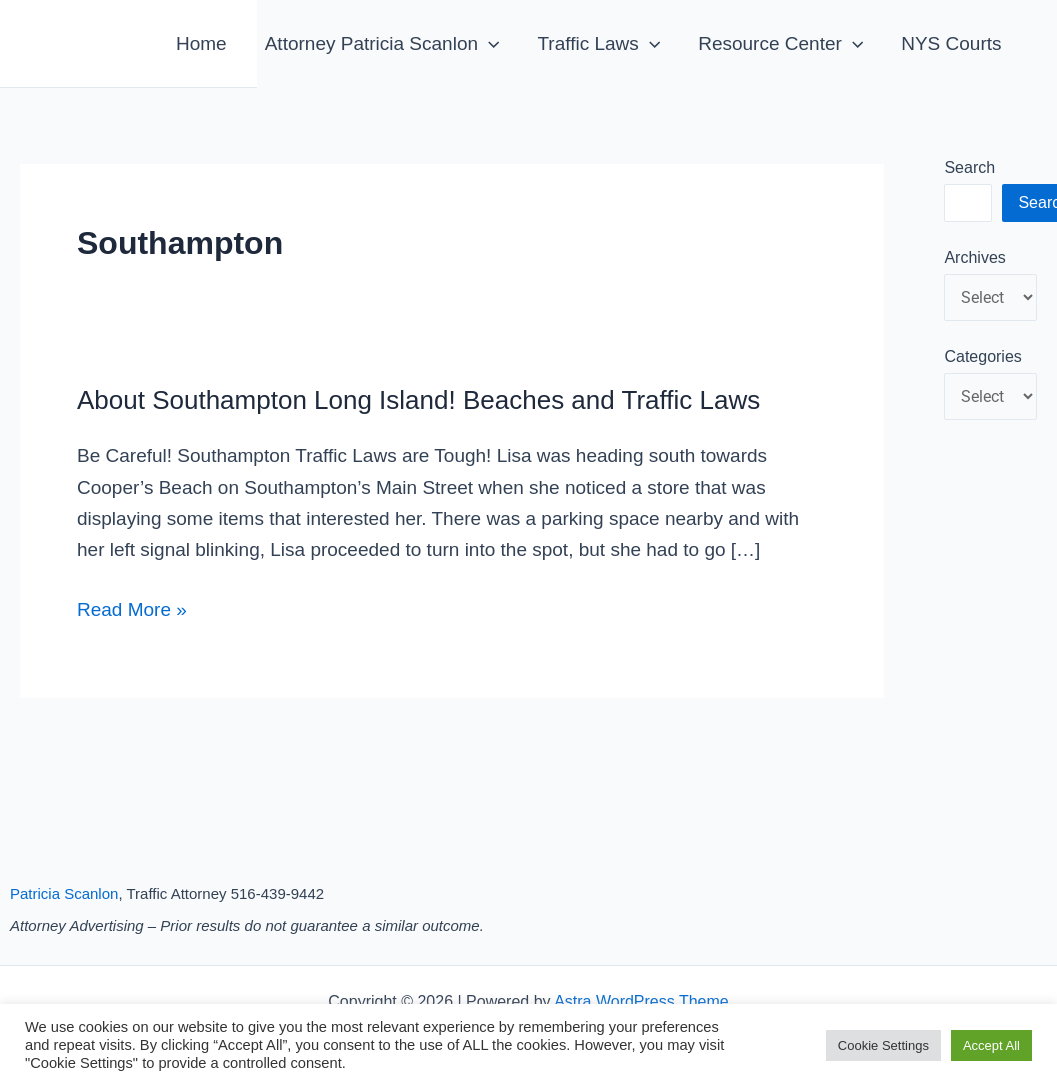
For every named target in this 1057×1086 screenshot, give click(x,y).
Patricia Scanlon (64, 893)
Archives (974, 257)
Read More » (132, 609)
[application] (488, 43)
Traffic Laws (598, 43)
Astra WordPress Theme (641, 1001)
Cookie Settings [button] (883, 1045)
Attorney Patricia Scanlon (382, 43)
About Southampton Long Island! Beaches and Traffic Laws (418, 400)
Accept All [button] (991, 1045)
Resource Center (780, 43)
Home (201, 43)
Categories (982, 356)
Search (969, 167)
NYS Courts (951, 43)
